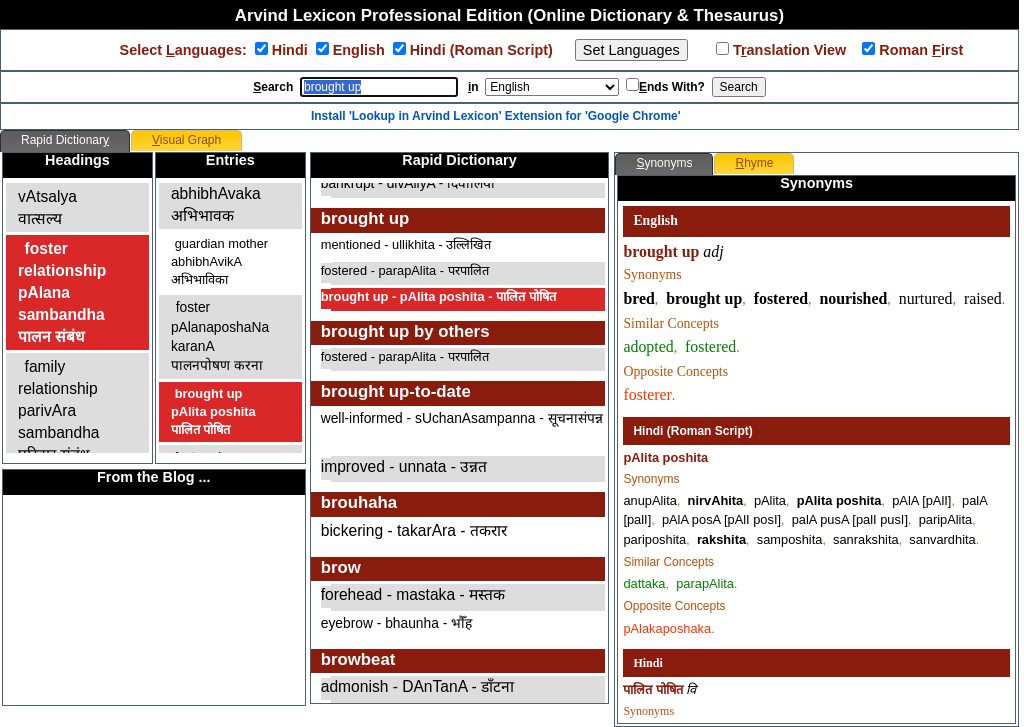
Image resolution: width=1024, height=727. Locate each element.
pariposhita (654, 539)
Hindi (292, 50)
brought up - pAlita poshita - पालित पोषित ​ (440, 296)
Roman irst (919, 50)
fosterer (647, 394)
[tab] (65, 141)
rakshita (721, 539)
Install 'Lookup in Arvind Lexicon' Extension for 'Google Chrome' (496, 116)
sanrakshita (866, 539)
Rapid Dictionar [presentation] (65, 140)
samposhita (790, 539)
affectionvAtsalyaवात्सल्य (50, 196)
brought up (704, 298)
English (361, 50)
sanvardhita (942, 539)
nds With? (672, 87)
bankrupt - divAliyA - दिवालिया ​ (410, 183)
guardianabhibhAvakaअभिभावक (216, 193)
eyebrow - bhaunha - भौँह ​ (398, 623)
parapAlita (705, 583)
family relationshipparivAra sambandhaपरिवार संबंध (59, 410)
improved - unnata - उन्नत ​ (406, 466)
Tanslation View (787, 50)
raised (983, 298)
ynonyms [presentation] (664, 163)
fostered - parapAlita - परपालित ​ (406, 270)
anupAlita (650, 500)
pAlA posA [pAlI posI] (721, 519)
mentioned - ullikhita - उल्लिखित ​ (408, 244)
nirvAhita (716, 500)
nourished (853, 298)
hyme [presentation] (754, 163)
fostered (781, 298)
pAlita (770, 500)
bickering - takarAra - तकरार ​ (416, 530)
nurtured (926, 298)
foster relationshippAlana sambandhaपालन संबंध (62, 292)
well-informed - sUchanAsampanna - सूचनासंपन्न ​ (462, 418)
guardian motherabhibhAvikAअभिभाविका (219, 261)
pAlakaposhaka (667, 628)
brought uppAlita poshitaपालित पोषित (213, 411)
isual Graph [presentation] (186, 140)
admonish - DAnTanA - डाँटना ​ (420, 686)
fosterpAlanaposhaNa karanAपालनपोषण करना (220, 336)
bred (638, 298)
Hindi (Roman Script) (483, 50)
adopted (648, 346)
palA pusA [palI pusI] (850, 519)
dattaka (644, 583)
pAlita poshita (839, 500)
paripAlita (945, 519)
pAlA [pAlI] (921, 500)
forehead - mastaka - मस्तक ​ (415, 594)
